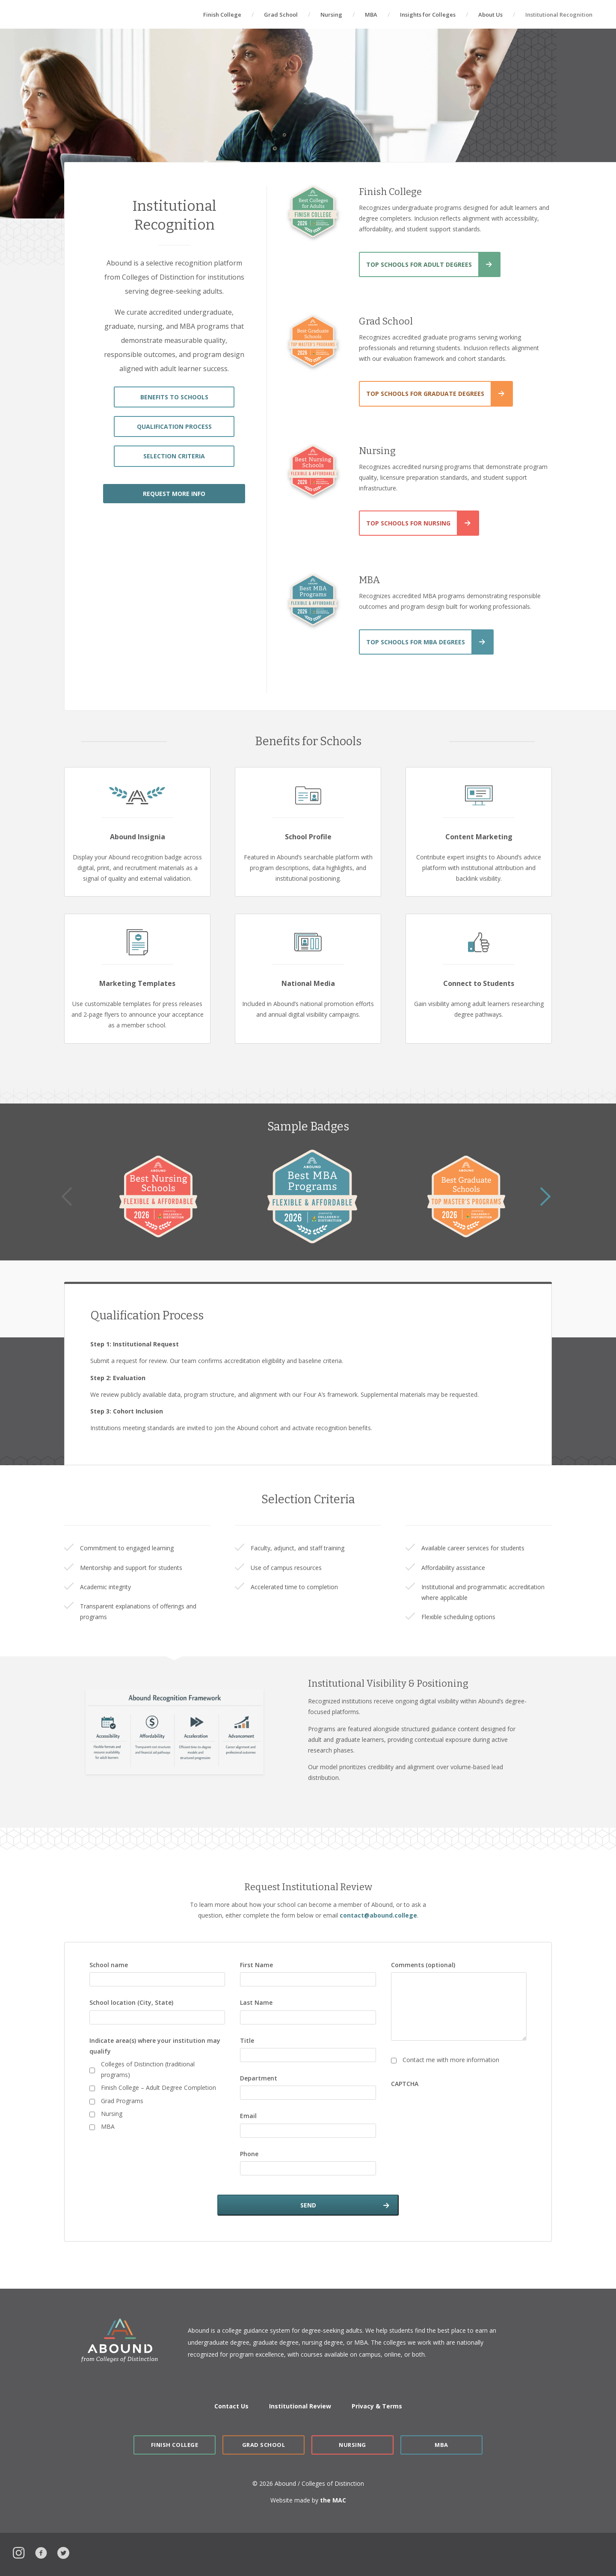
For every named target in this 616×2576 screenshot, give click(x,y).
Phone (249, 2154)
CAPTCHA (404, 2084)
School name (108, 1965)
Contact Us (231, 2406)
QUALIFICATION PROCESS (174, 426)
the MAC (333, 2500)
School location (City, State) (131, 2002)
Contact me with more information (451, 2060)
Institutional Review (300, 2406)
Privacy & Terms (377, 2406)
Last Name (256, 2002)
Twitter (63, 2552)
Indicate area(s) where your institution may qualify (154, 2045)
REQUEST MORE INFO (174, 494)
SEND (308, 2205)
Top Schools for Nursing (408, 523)
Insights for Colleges (428, 14)
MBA (371, 14)
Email (248, 2116)
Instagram (19, 2552)
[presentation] (456, 2108)
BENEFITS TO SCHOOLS (174, 397)
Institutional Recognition (558, 14)
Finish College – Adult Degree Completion (158, 2087)
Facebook (41, 2552)
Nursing (331, 14)
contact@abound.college (378, 1915)
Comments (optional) (423, 1965)
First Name (256, 1965)
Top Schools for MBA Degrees (415, 642)
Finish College (222, 14)
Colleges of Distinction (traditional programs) (148, 2069)
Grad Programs (122, 2101)
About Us (490, 14)
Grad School (281, 14)
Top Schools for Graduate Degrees (425, 393)
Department (258, 2078)
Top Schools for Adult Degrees (419, 264)
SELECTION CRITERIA (174, 456)
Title (247, 2040)
